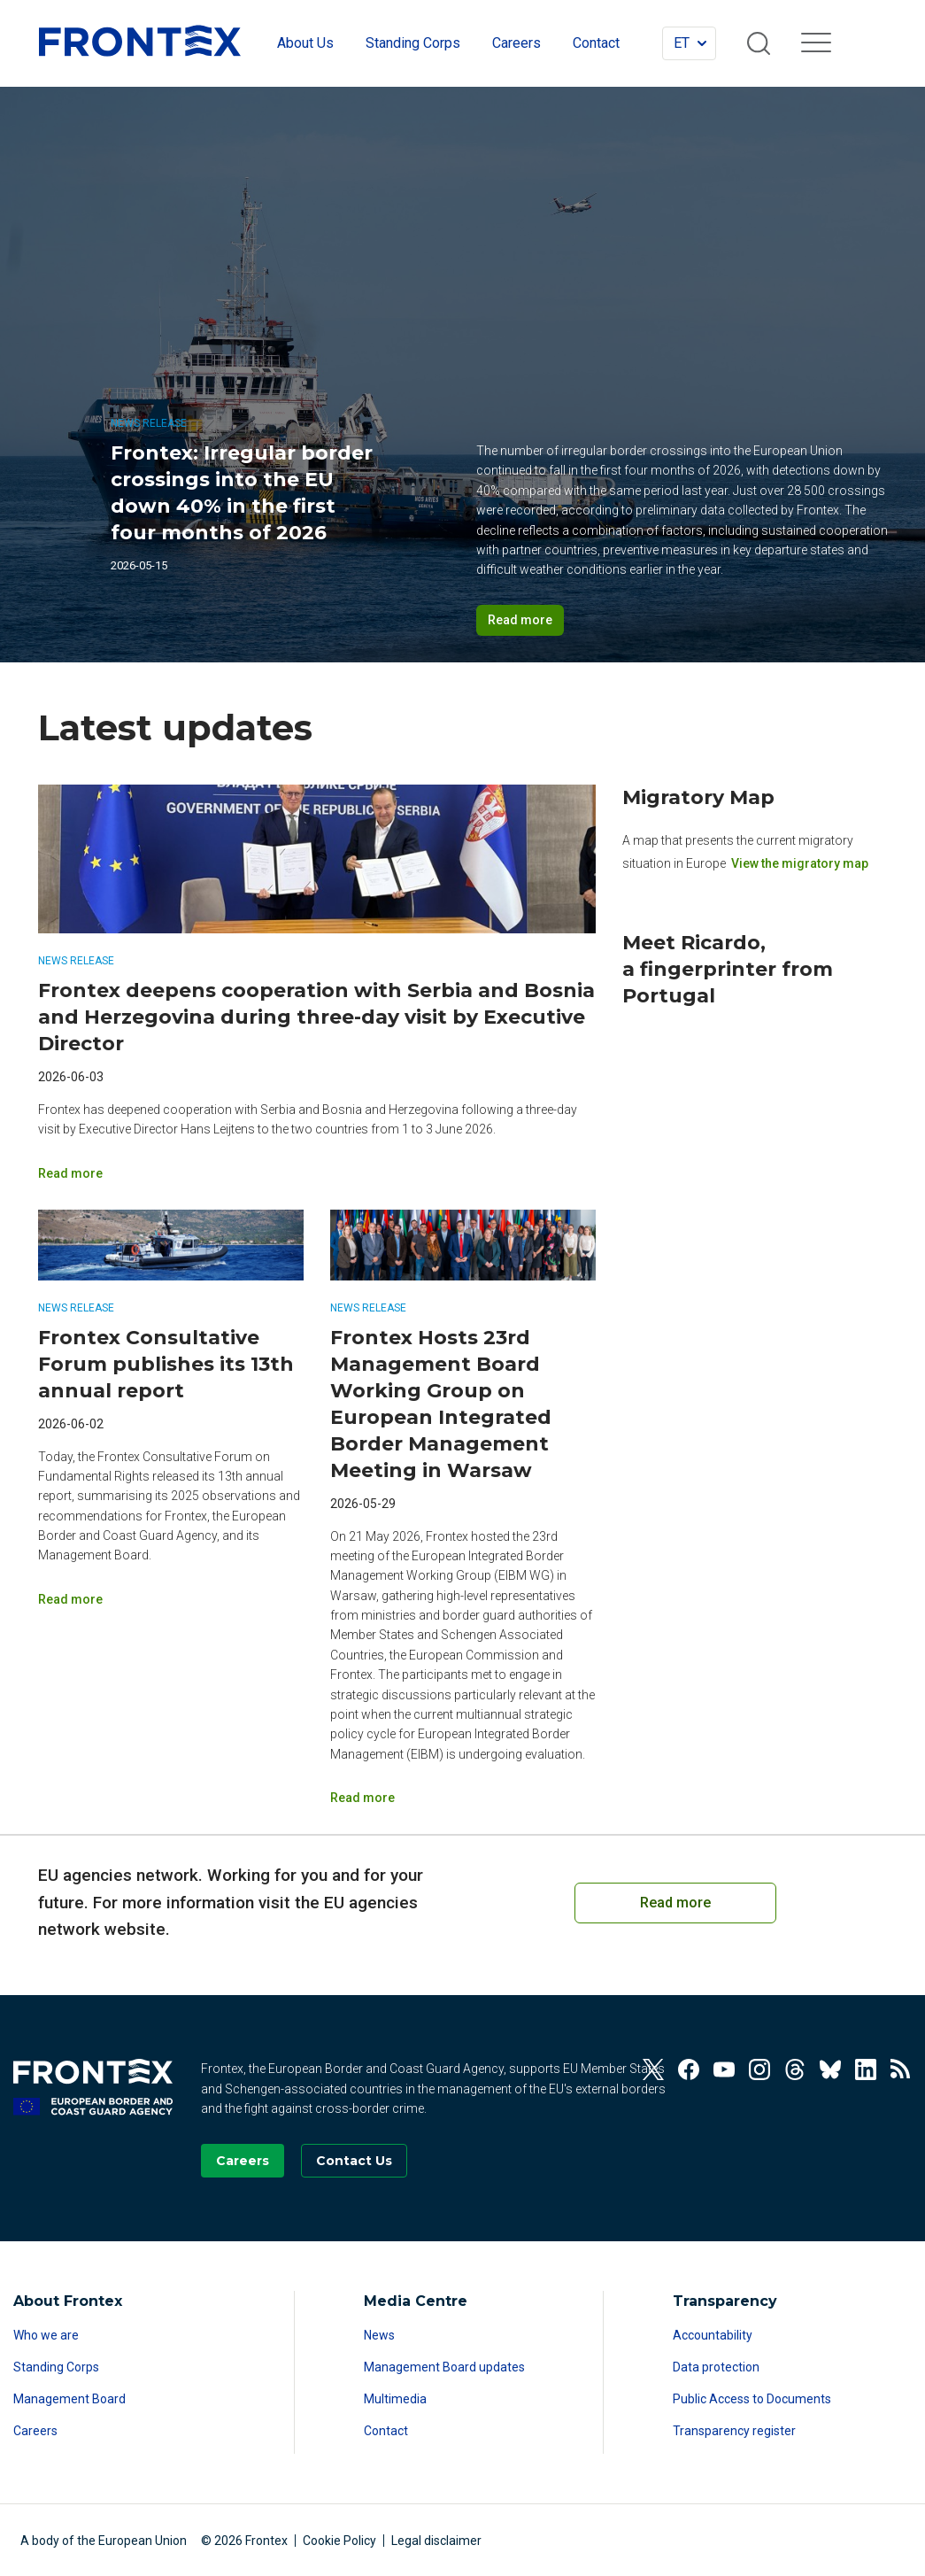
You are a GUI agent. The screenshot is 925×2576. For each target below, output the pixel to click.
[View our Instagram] (759, 2069)
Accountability (712, 2335)
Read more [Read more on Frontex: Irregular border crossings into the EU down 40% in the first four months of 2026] (520, 620)
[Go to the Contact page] (354, 2161)
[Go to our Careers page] (242, 2161)
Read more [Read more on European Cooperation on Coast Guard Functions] (675, 1902)
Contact (386, 2431)
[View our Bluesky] (830, 2069)
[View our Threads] (795, 2069)
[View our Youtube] (724, 2069)
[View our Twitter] (653, 2069)
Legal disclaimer (436, 2540)
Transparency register (734, 2431)
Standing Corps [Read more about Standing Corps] (56, 2367)
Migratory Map (698, 797)
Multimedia (395, 2399)
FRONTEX (140, 40)
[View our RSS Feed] (901, 2069)
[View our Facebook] (688, 2069)
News (379, 2335)
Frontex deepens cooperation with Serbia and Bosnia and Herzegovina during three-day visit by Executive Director (316, 1017)
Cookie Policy (339, 2540)
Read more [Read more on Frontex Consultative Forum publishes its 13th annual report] (70, 1599)
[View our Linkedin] (865, 2069)
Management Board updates (444, 2367)
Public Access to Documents (752, 2399)
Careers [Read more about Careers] (35, 2431)
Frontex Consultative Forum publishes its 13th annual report (166, 1364)
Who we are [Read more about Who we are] (46, 2335)
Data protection (716, 2367)
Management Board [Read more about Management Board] (69, 2399)
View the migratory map (799, 863)
